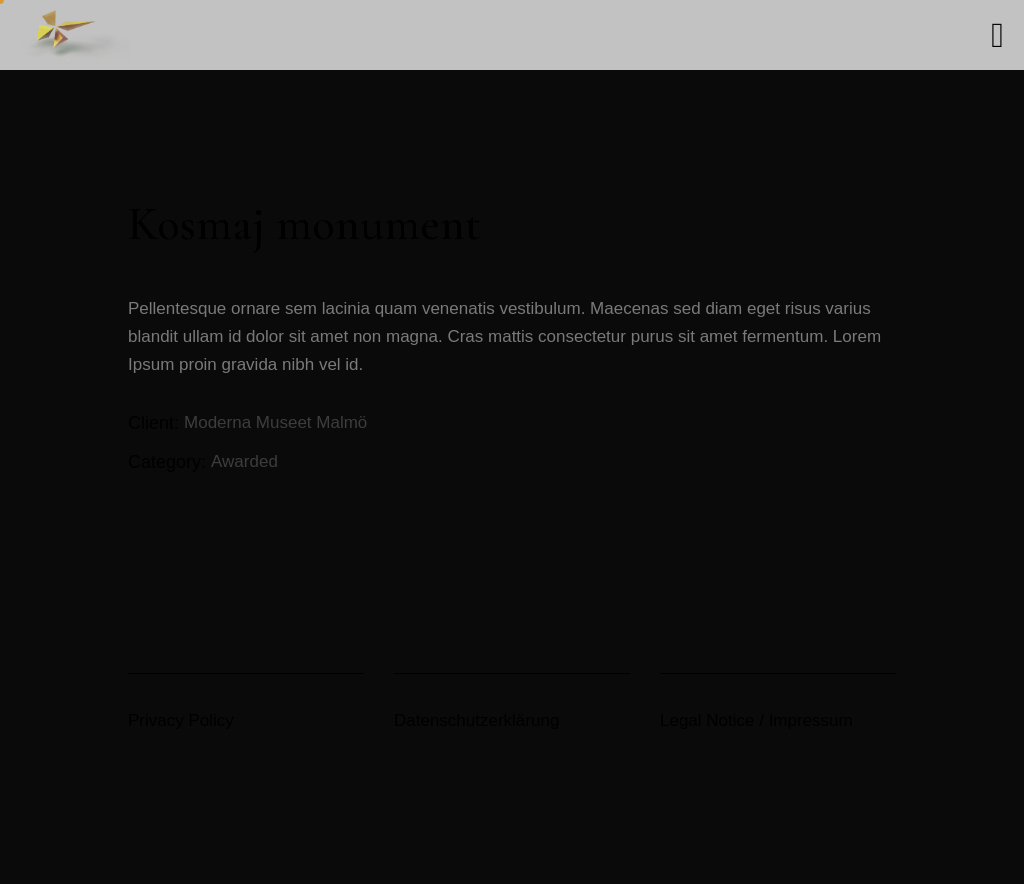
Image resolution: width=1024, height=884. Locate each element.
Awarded (244, 461)
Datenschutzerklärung (476, 720)
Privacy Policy (181, 720)
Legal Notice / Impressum (756, 720)
